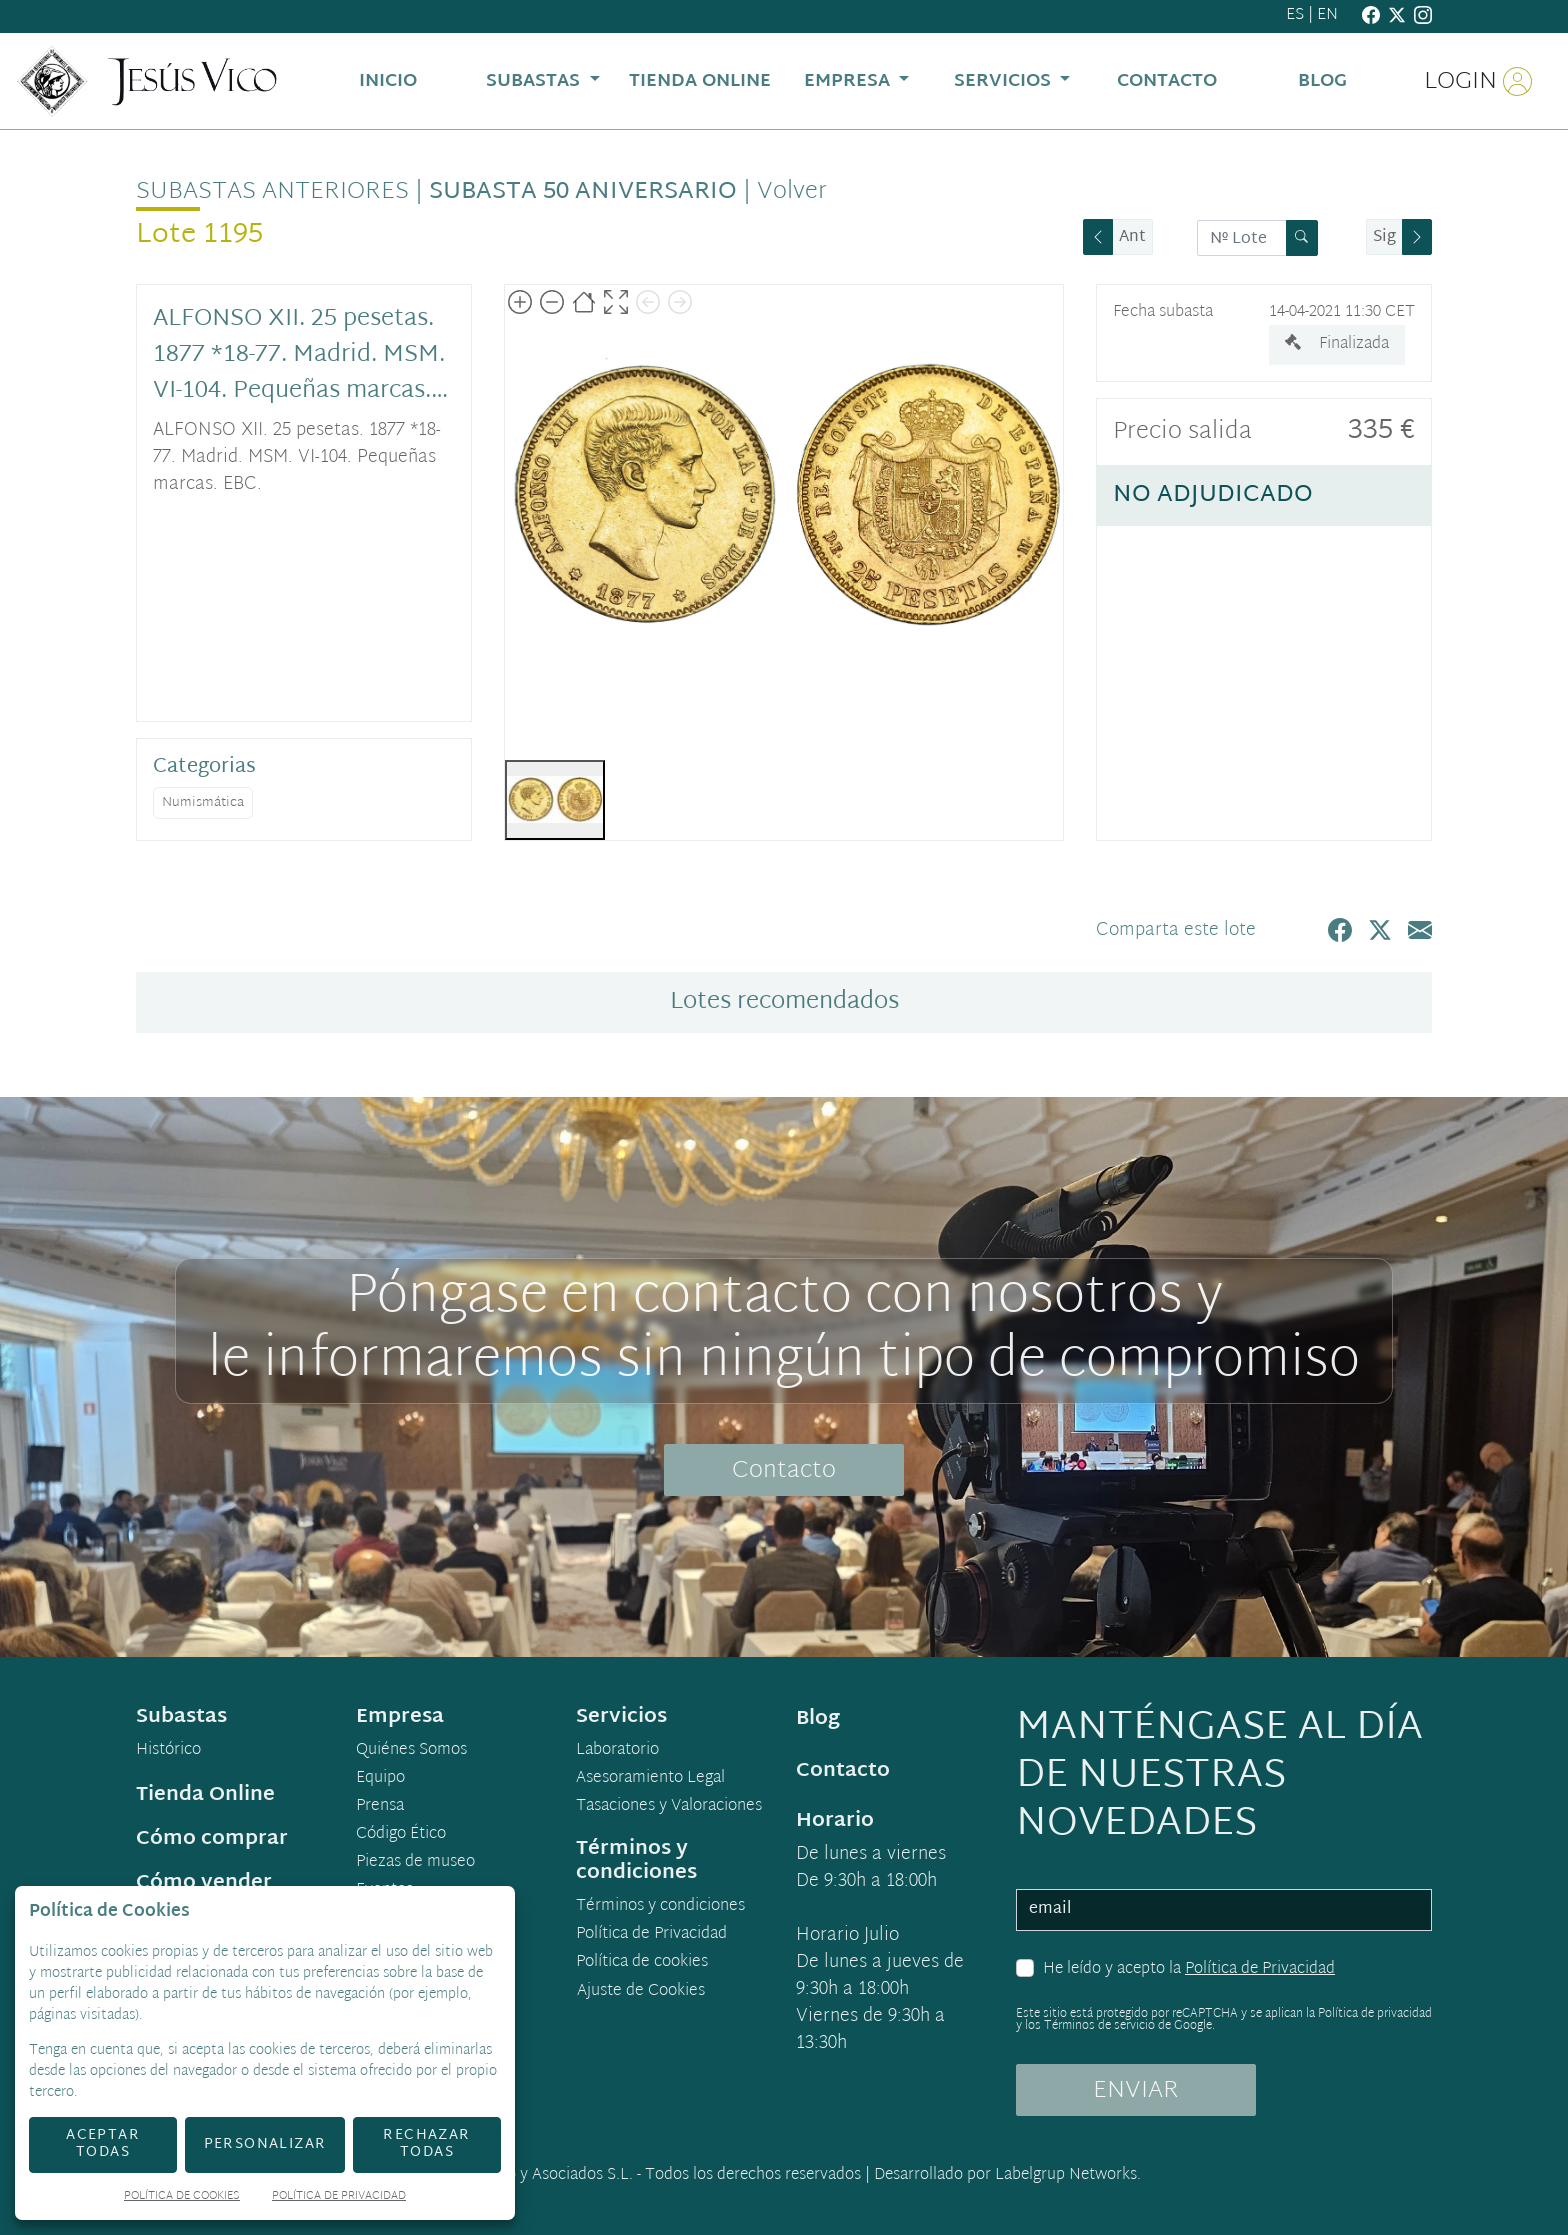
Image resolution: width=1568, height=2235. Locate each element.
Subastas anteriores (272, 192)
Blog (818, 1719)
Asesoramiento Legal (650, 1779)
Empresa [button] (849, 81)
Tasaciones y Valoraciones (669, 1807)
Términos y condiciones (660, 1907)
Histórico (168, 1751)
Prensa (380, 1807)
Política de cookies (642, 1963)
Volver (792, 192)
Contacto (784, 1471)
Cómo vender (204, 1883)
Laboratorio (617, 1751)
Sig (1384, 237)
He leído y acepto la (1189, 1970)
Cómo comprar (212, 1839)
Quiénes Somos (411, 1751)
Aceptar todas (103, 2144)
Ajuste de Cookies (641, 1991)
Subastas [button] (535, 81)
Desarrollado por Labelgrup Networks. (1007, 2175)
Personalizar (265, 2144)
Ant (1132, 237)
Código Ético (401, 1835)
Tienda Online (205, 1795)
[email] (1224, 1910)
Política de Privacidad (1260, 1969)
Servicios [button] (1005, 81)
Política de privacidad (1375, 2014)
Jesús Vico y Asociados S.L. (539, 2175)
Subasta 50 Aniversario (583, 192)
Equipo (380, 1779)
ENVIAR (1136, 2091)
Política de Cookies (182, 2197)
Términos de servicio (1099, 2026)
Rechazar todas (426, 2144)
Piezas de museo (415, 1863)
